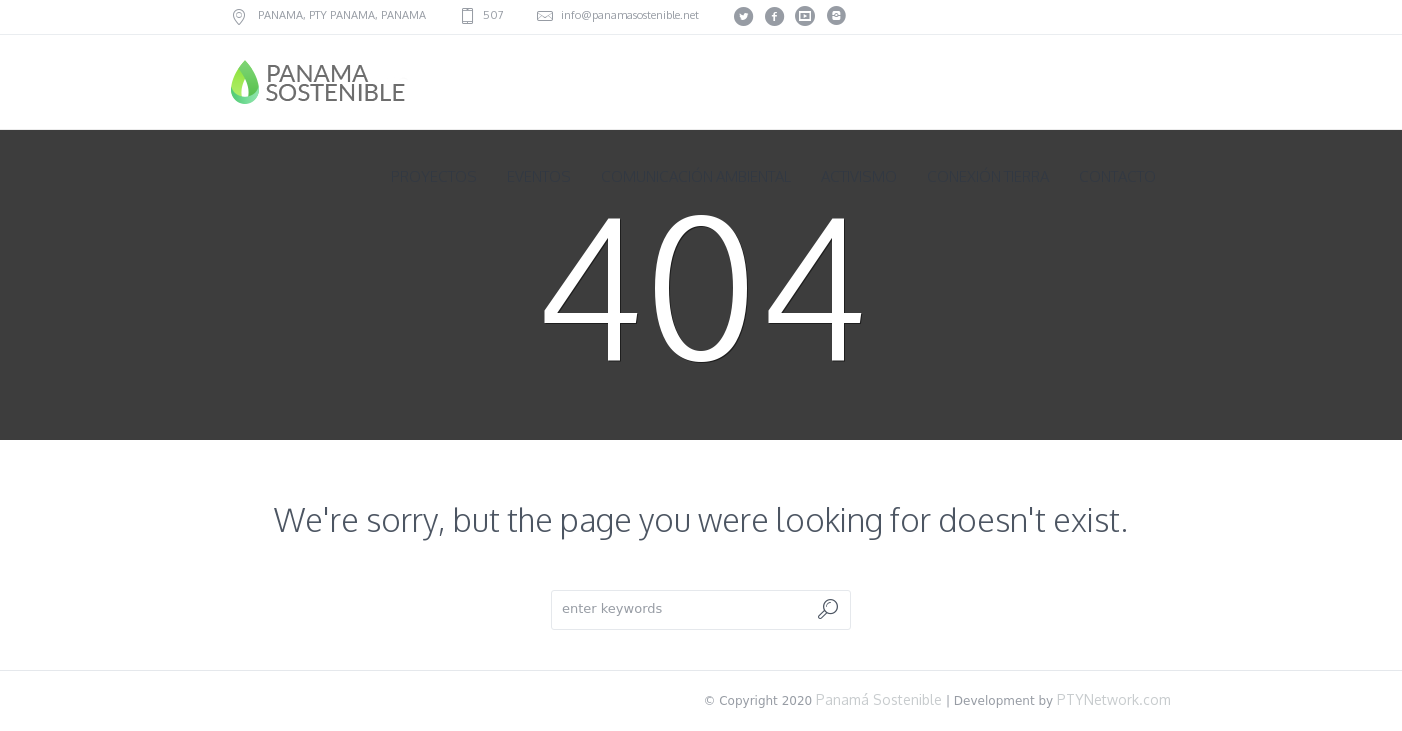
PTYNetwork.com (1114, 699)
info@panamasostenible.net (630, 15)
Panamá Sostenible (877, 699)
